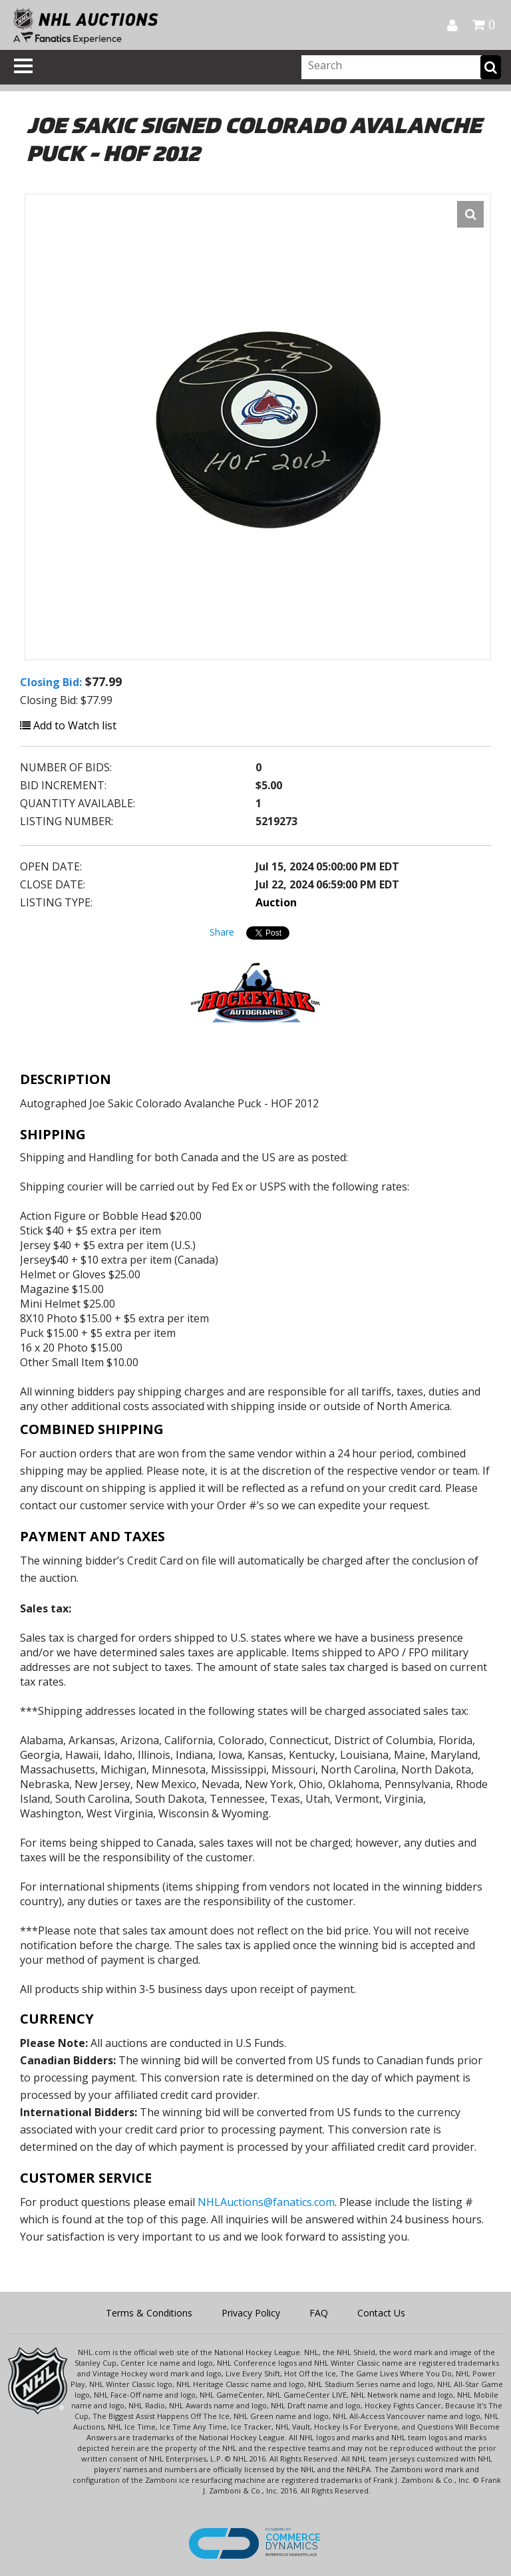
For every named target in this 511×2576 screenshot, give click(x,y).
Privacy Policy (251, 2312)
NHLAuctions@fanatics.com (266, 2202)
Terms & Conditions (149, 2312)
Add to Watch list (68, 725)
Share (222, 932)
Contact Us (381, 2312)
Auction (276, 902)
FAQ (318, 2312)
